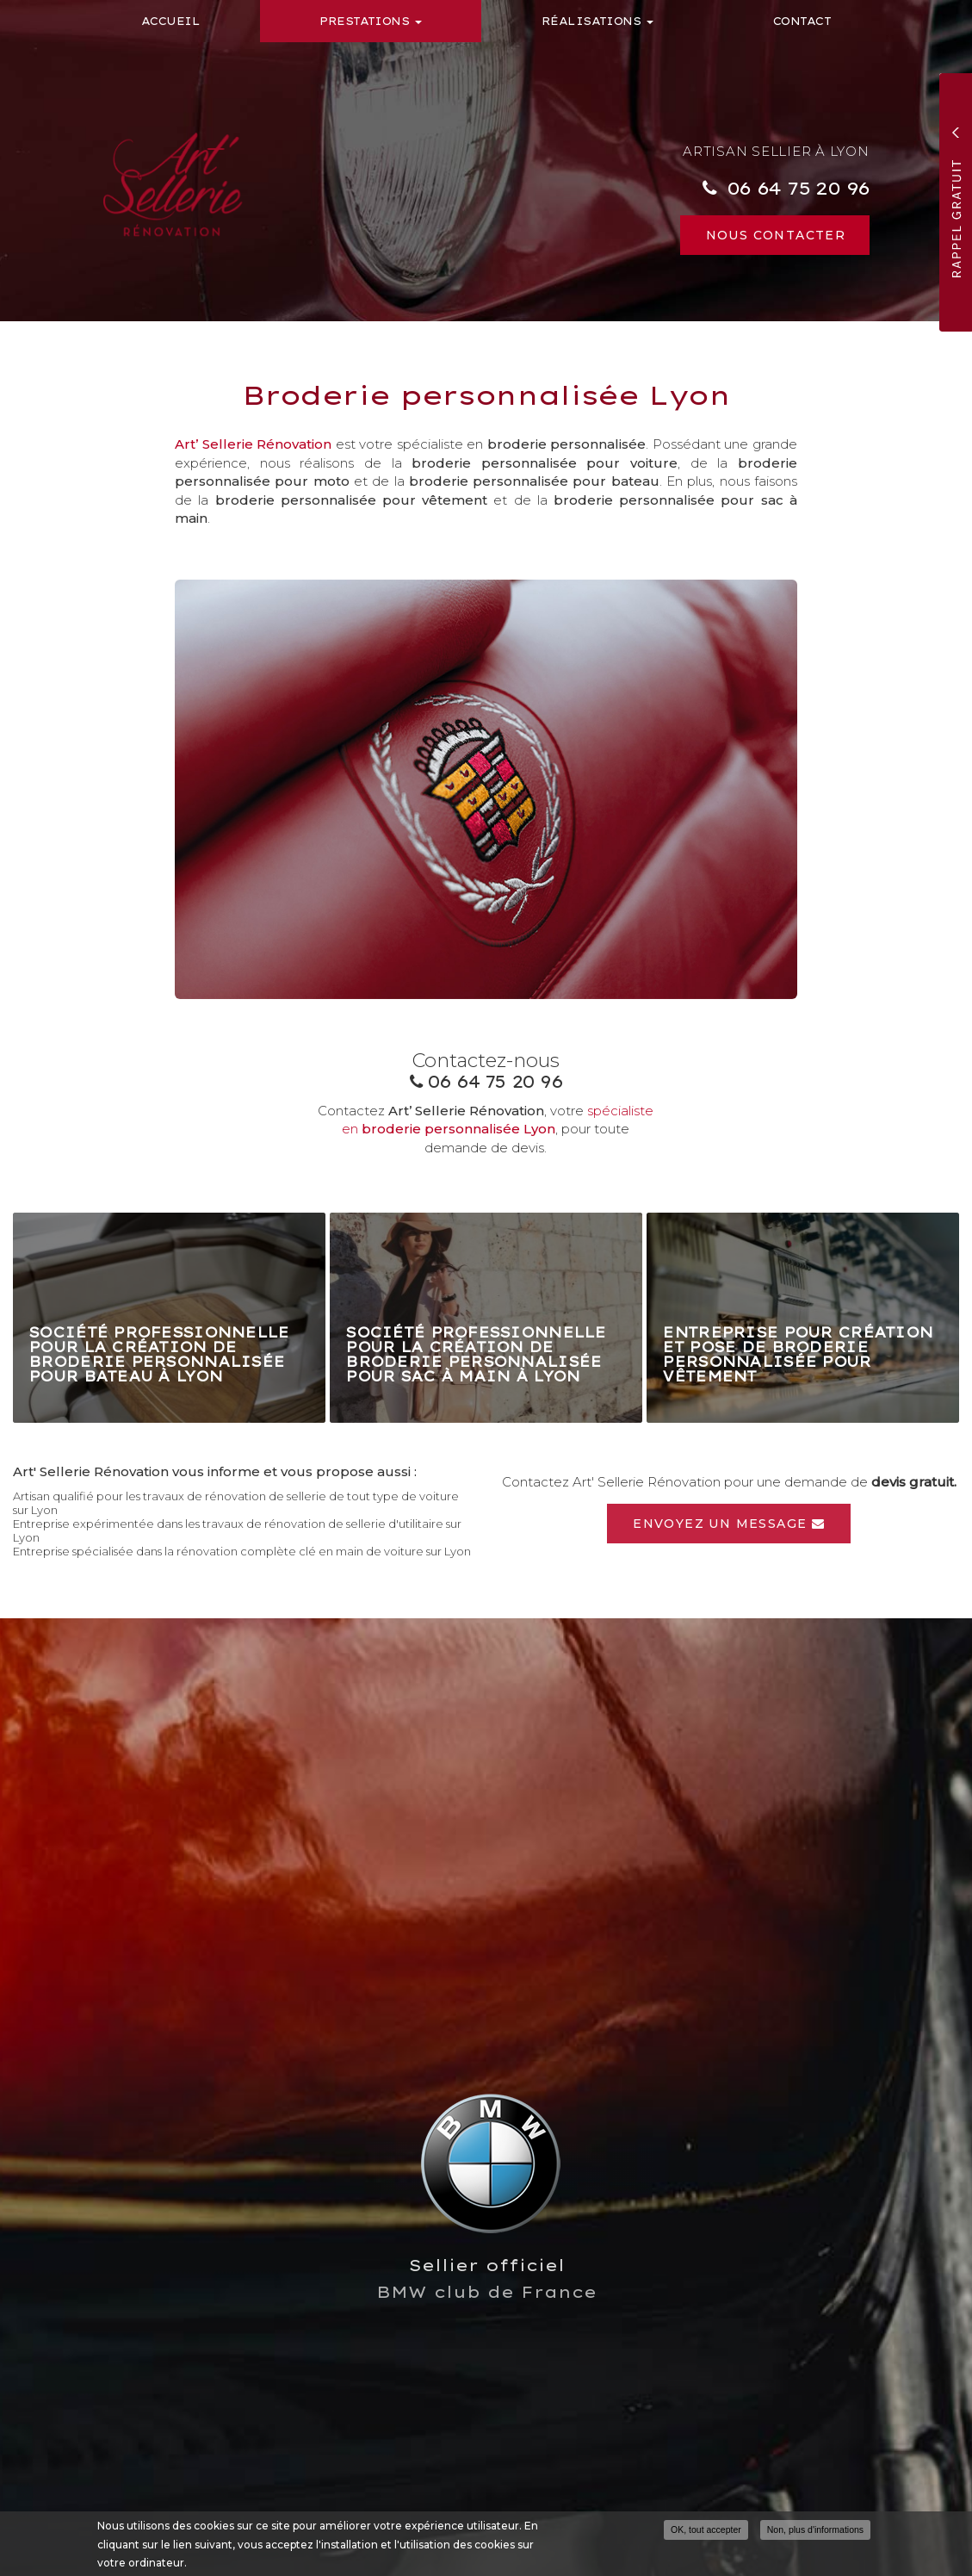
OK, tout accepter (706, 2530)
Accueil (170, 21)
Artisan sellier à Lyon (776, 151)
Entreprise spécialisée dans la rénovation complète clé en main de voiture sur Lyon (242, 1551)
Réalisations (597, 21)
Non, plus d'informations (815, 2530)
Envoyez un (729, 1523)
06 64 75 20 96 (798, 188)
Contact (802, 21)
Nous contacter (776, 235)
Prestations (370, 21)
